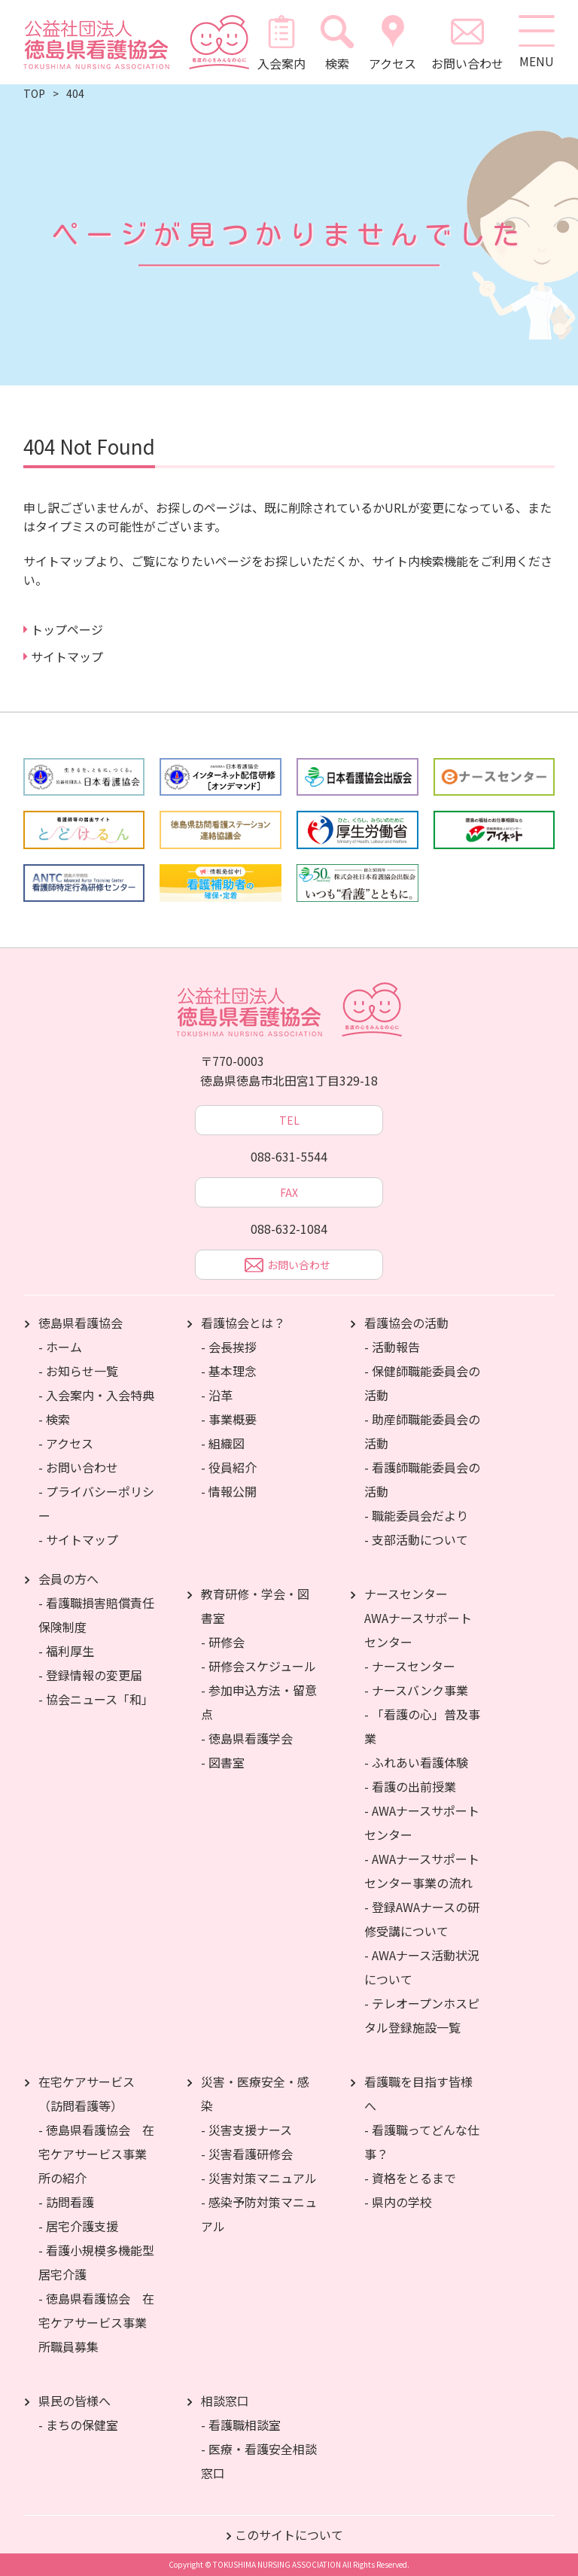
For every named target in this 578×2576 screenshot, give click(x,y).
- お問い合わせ (78, 1467)
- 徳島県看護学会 (247, 1738)
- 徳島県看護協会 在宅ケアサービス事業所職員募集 (96, 2322)
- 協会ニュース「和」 (96, 1699)
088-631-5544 (289, 1156)
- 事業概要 (229, 1419)
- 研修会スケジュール (258, 1666)
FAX (289, 1192)
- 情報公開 (229, 1491)
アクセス (391, 42)
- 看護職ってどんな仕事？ (421, 2142)
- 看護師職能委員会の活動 (422, 1479)
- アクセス (65, 1443)
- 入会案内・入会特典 (96, 1395)
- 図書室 (223, 1762)
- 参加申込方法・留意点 (259, 1702)
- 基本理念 (229, 1371)
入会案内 (280, 42)
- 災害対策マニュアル (259, 2178)
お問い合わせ (466, 42)
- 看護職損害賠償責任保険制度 (96, 1615)
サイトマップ (67, 656)
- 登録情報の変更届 (90, 1675)
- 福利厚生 (66, 1651)
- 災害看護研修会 (247, 2154)
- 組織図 (223, 1443)
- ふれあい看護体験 (416, 1762)
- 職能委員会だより (416, 1515)
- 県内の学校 (398, 2202)
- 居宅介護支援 (78, 2226)
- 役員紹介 (229, 1467)
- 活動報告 (392, 1347)
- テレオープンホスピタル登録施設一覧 (421, 2015)
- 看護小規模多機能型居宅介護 (96, 2262)
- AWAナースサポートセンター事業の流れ (421, 1871)
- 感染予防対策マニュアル (259, 2214)
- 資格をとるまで (410, 2178)
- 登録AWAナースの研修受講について (421, 1919)
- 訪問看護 (66, 2202)
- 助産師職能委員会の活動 (422, 1431)
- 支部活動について (416, 1539)
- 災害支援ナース (246, 2130)
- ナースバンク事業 (416, 1690)
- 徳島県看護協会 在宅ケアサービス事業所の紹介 (96, 2154)
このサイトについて (289, 2535)
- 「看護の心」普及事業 (422, 1726)
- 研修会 (223, 1642)
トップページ (67, 629)
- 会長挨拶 (229, 1347)
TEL (289, 1120)
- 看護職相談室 (241, 2425)
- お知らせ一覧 (78, 1371)
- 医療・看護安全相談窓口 (259, 2461)
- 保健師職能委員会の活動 (422, 1383)
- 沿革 (217, 1395)
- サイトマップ (78, 1539)
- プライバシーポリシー (96, 1503)
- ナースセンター (409, 1666)
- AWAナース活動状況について (421, 1967)
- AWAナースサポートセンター (421, 1822)
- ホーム (60, 1347)
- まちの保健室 (78, 2425)
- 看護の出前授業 (410, 1786)
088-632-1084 (289, 1229)
